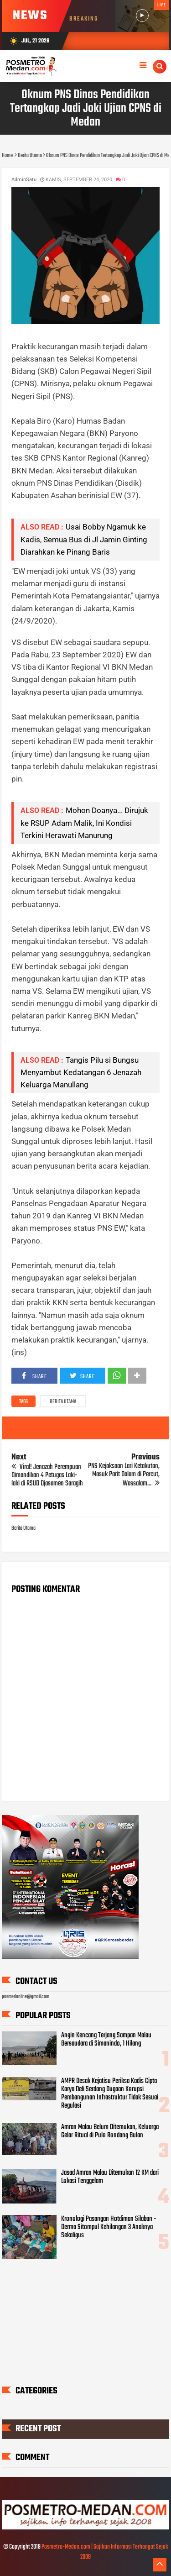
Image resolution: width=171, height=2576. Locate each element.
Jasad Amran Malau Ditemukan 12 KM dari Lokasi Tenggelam (110, 2177)
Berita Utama (63, 1401)
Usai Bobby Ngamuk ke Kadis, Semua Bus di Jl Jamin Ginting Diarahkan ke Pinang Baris (84, 539)
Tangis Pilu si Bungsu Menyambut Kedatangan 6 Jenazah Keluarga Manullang (81, 1072)
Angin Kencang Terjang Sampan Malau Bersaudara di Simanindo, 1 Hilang (106, 2040)
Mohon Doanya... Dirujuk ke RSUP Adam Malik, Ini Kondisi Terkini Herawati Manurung (84, 822)
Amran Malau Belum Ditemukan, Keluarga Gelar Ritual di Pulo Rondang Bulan (110, 2131)
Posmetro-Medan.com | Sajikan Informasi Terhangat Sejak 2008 (104, 2552)
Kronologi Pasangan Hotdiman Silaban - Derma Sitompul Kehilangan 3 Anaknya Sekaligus (108, 2227)
